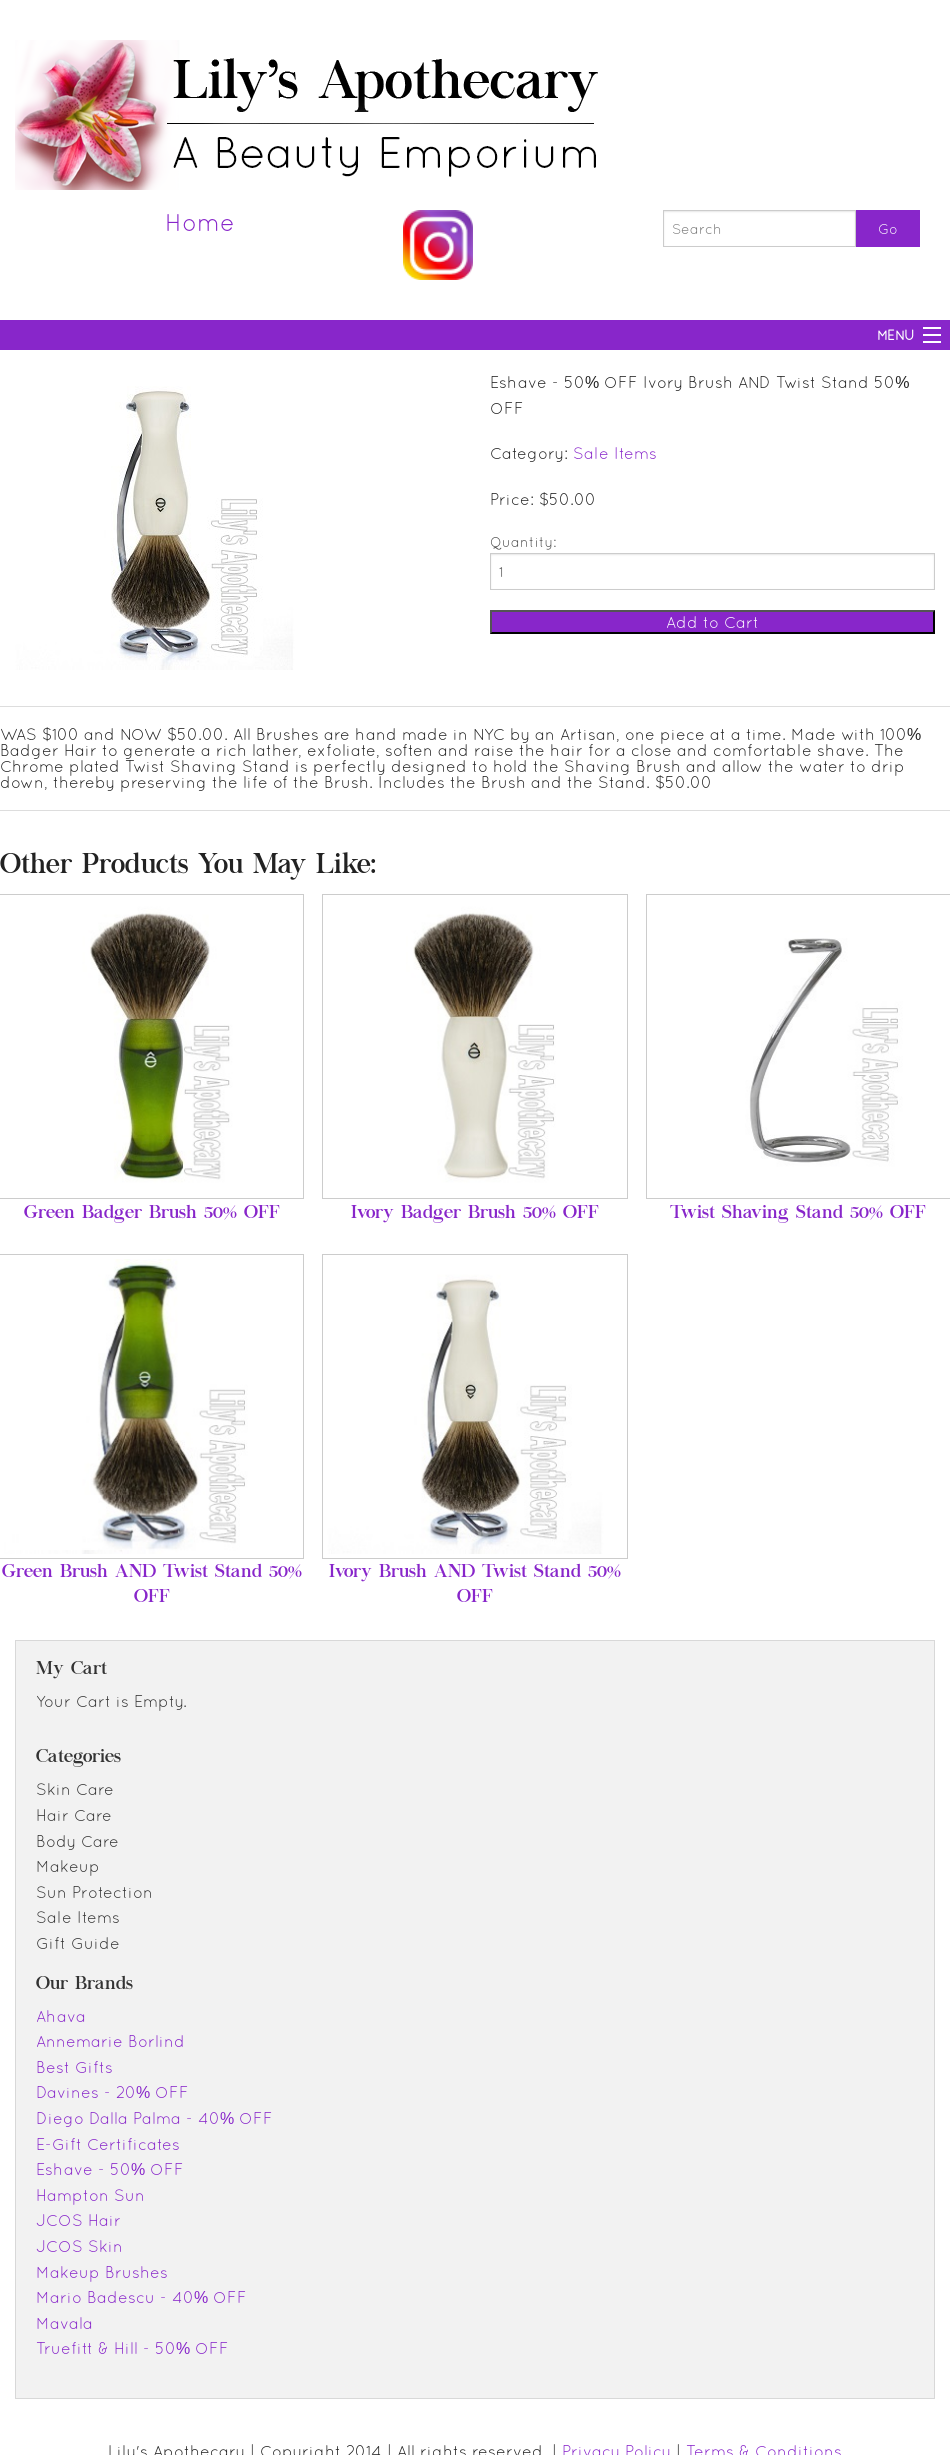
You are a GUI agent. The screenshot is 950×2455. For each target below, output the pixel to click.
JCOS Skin (79, 2246)
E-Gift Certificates (108, 2144)
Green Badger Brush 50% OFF (152, 1214)
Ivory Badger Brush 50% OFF (475, 1214)
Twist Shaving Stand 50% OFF (798, 1214)
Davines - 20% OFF (112, 2092)
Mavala (64, 2323)
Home (200, 222)
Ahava (61, 2016)
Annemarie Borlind (110, 2041)
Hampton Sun (90, 2195)
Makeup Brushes (102, 2272)
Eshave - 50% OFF (110, 2169)
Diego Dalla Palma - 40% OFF (154, 2118)
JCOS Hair (78, 2220)
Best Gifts (74, 2067)
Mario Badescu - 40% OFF (141, 2297)
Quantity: (523, 542)
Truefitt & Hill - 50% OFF (132, 2348)
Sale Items (615, 453)
